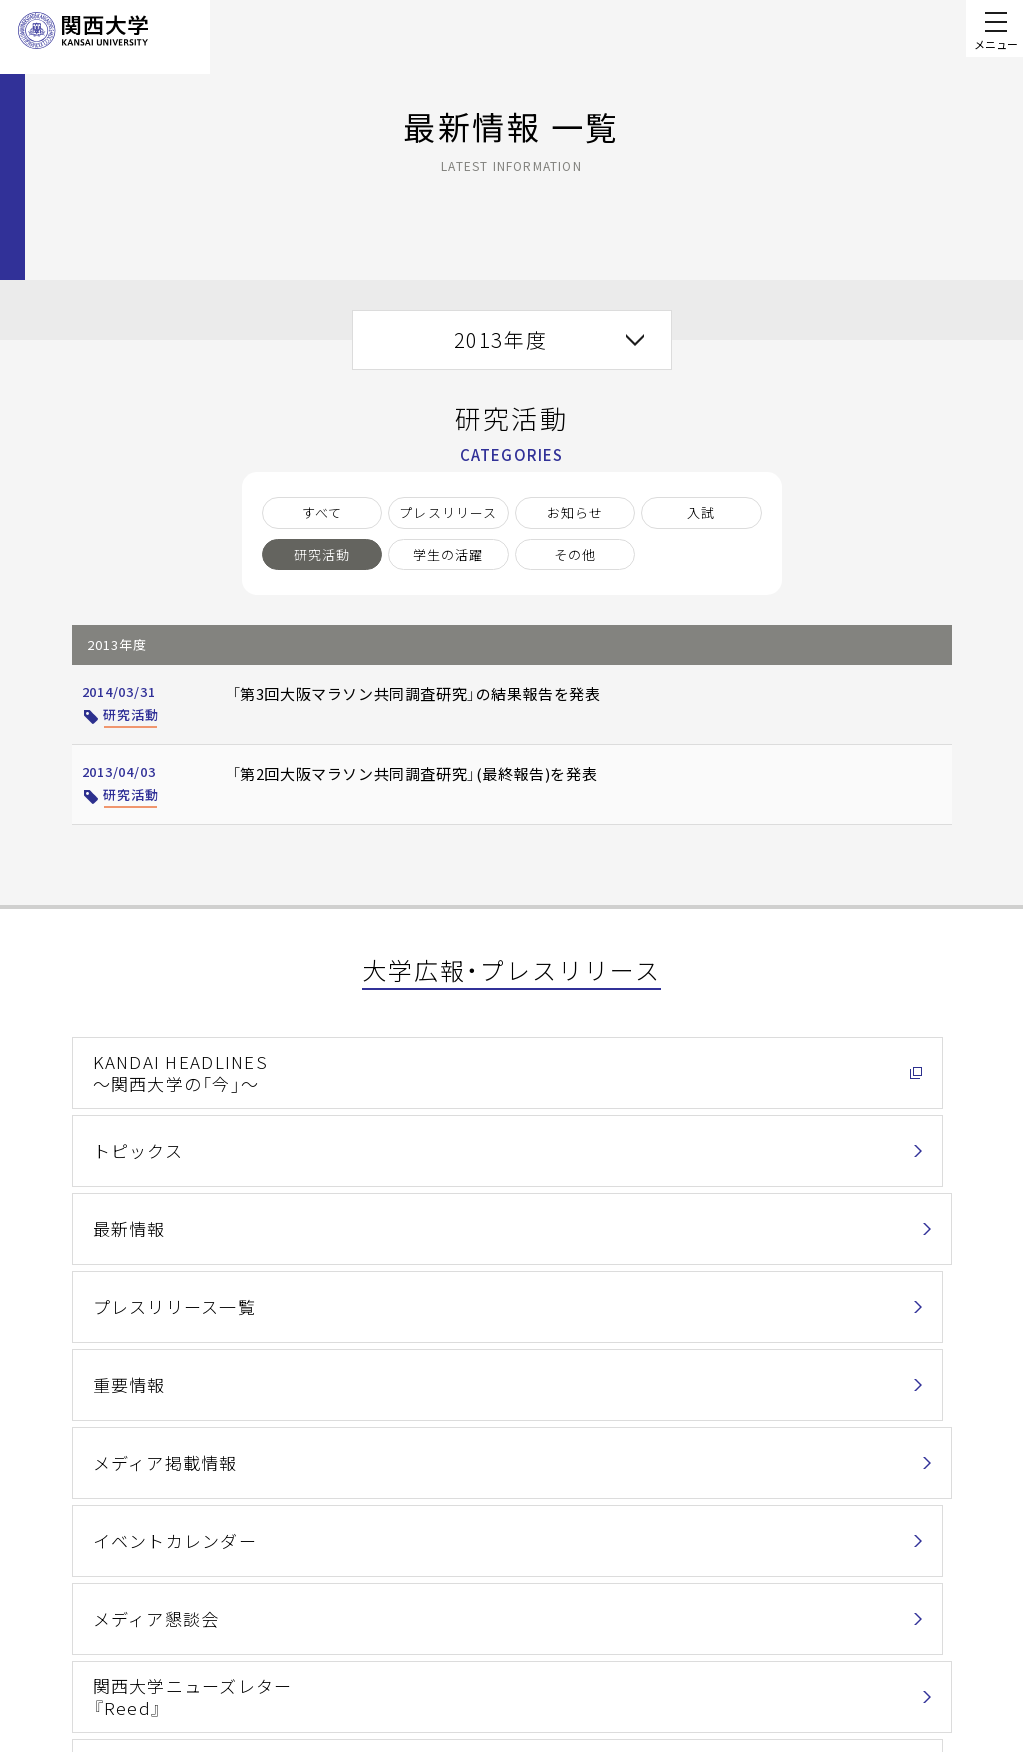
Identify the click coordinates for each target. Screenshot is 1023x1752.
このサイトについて (403, 1619)
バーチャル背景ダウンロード (782, 1281)
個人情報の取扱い (396, 1562)
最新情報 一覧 (394, 1387)
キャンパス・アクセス (586, 1619)
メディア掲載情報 (744, 1137)
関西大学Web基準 (397, 1650)
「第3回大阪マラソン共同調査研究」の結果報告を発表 (392, 703)
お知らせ (575, 512)
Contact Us (913, 1613)
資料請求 (920, 1668)
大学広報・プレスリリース (268, 1387)
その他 (575, 554)
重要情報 (418, 1137)
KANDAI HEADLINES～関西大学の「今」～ (162, 1065)
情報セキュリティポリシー (603, 1562)
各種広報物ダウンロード (471, 1281)
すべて (322, 512)
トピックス (426, 1065)
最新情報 (714, 1065)
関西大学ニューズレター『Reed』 (766, 1209)
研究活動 (322, 554)
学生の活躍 (448, 554)
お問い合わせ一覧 (905, 1558)
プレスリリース (448, 512)
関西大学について (130, 1387)
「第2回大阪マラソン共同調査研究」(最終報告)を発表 (390, 782)
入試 (701, 512)
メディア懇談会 (440, 1209)
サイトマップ (382, 1681)
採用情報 (548, 1681)
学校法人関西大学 (576, 1650)
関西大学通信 (138, 1281)
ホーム (43, 1387)
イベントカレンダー (161, 1209)
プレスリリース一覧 (160, 1137)
